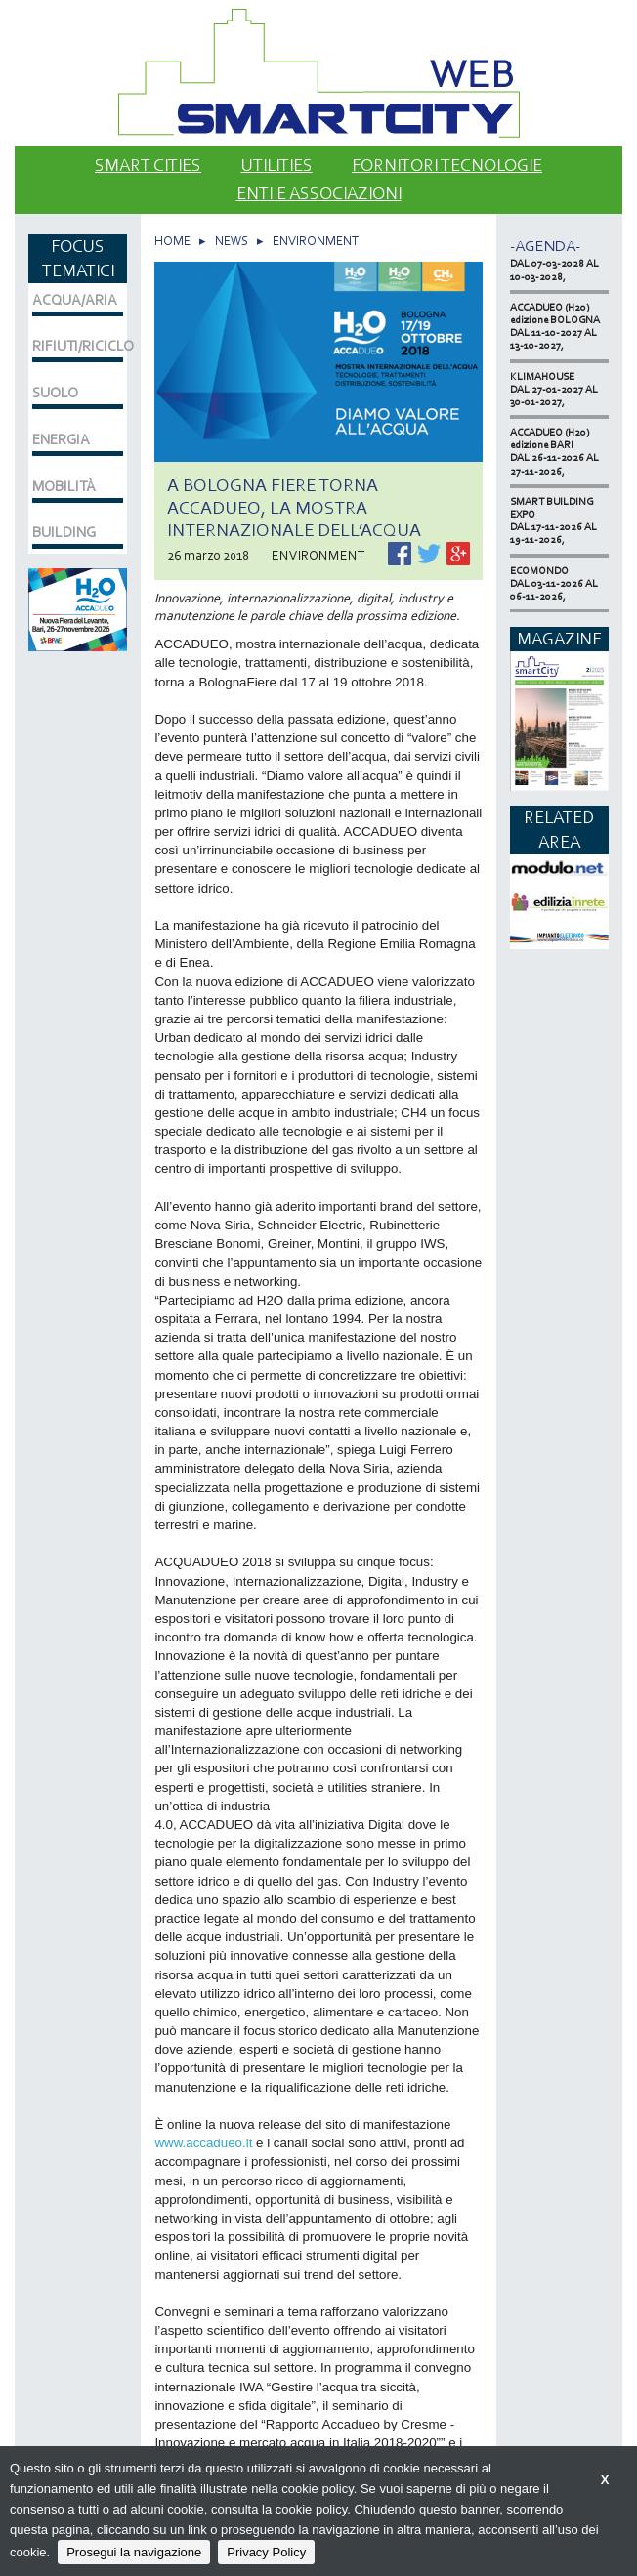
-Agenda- (545, 245)
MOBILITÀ (64, 486)
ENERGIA (61, 439)
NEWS (231, 240)
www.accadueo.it (205, 2143)
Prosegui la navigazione (133, 2552)
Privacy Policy (266, 2552)
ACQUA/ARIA (74, 300)
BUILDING (64, 532)
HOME (172, 240)
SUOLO (55, 392)
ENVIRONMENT (316, 240)
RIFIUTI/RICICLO (77, 345)
